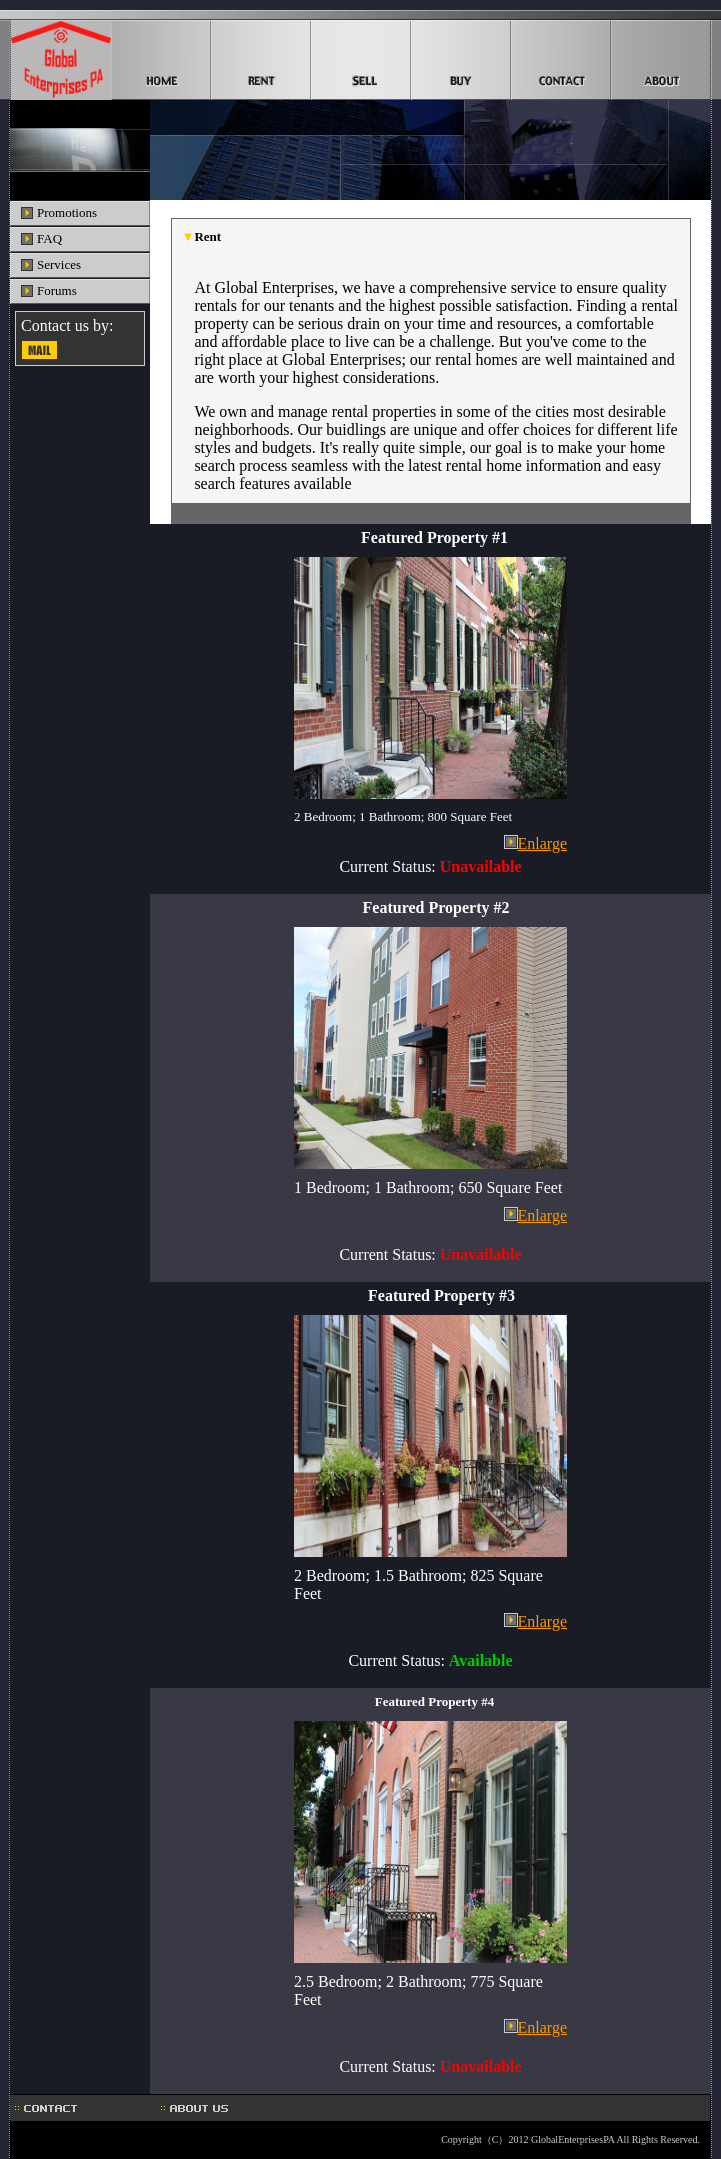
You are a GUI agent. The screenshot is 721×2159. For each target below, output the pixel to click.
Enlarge (542, 843)
